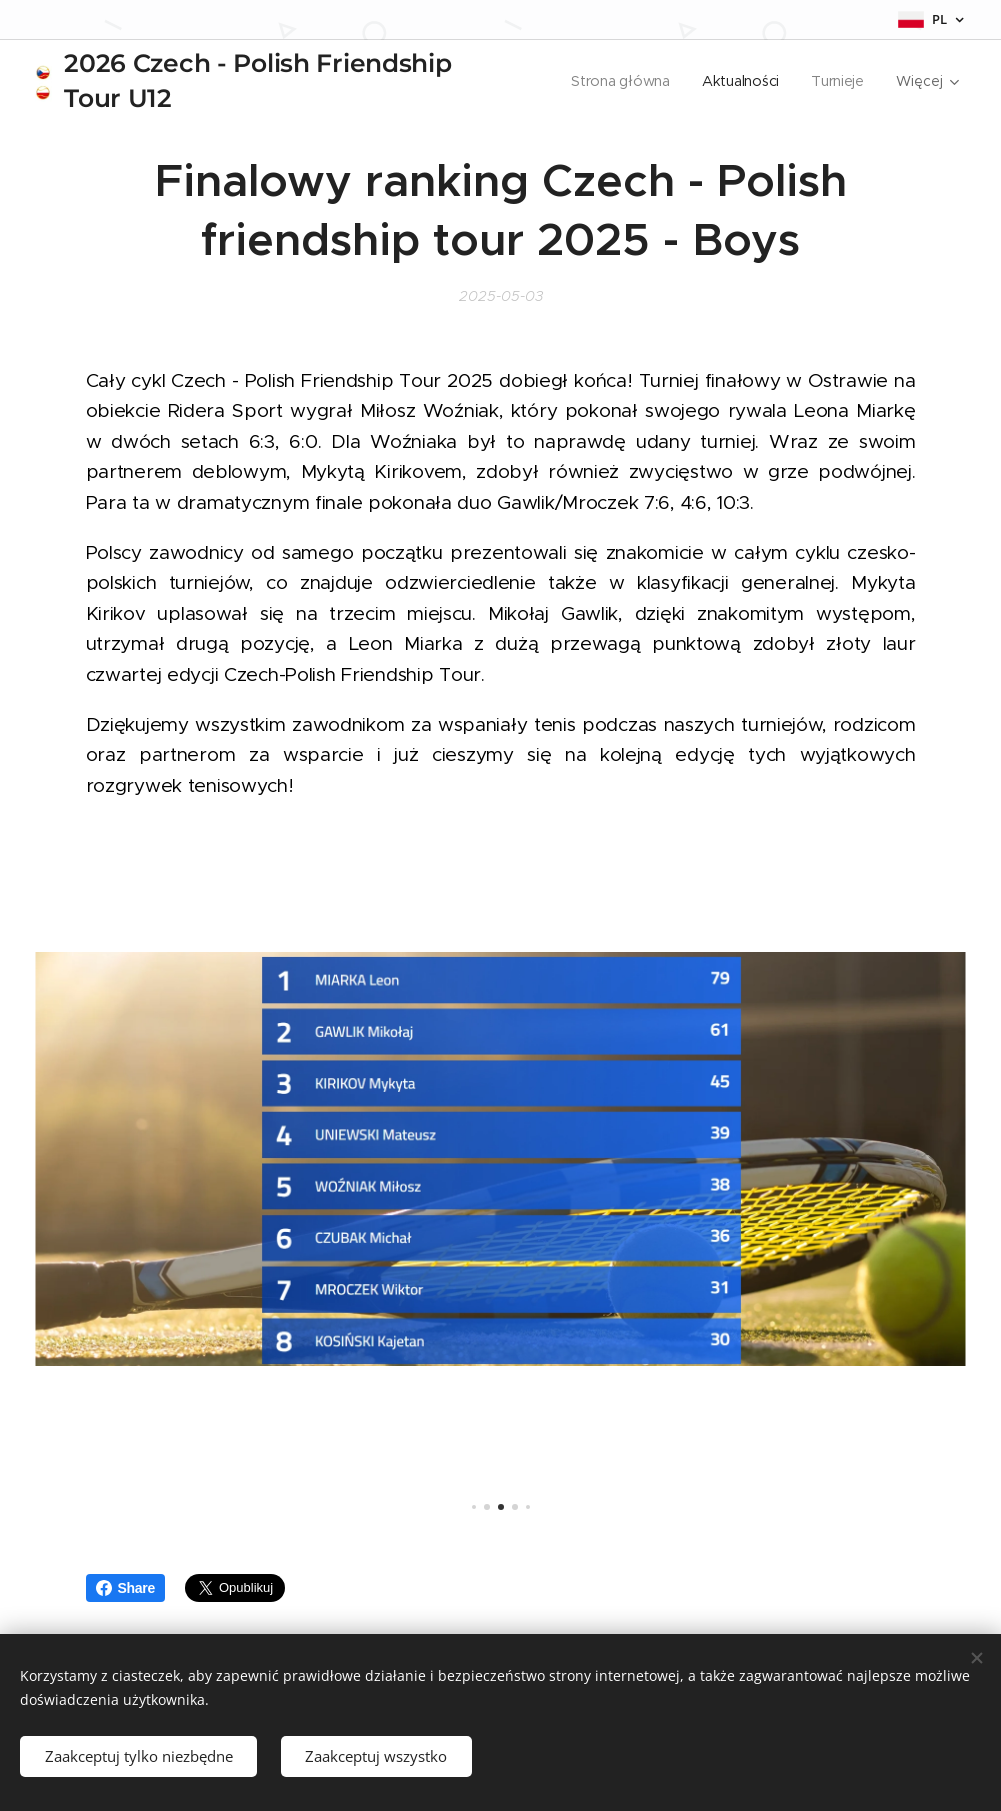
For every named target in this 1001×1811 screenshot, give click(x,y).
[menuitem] (622, 81)
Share (126, 1588)
